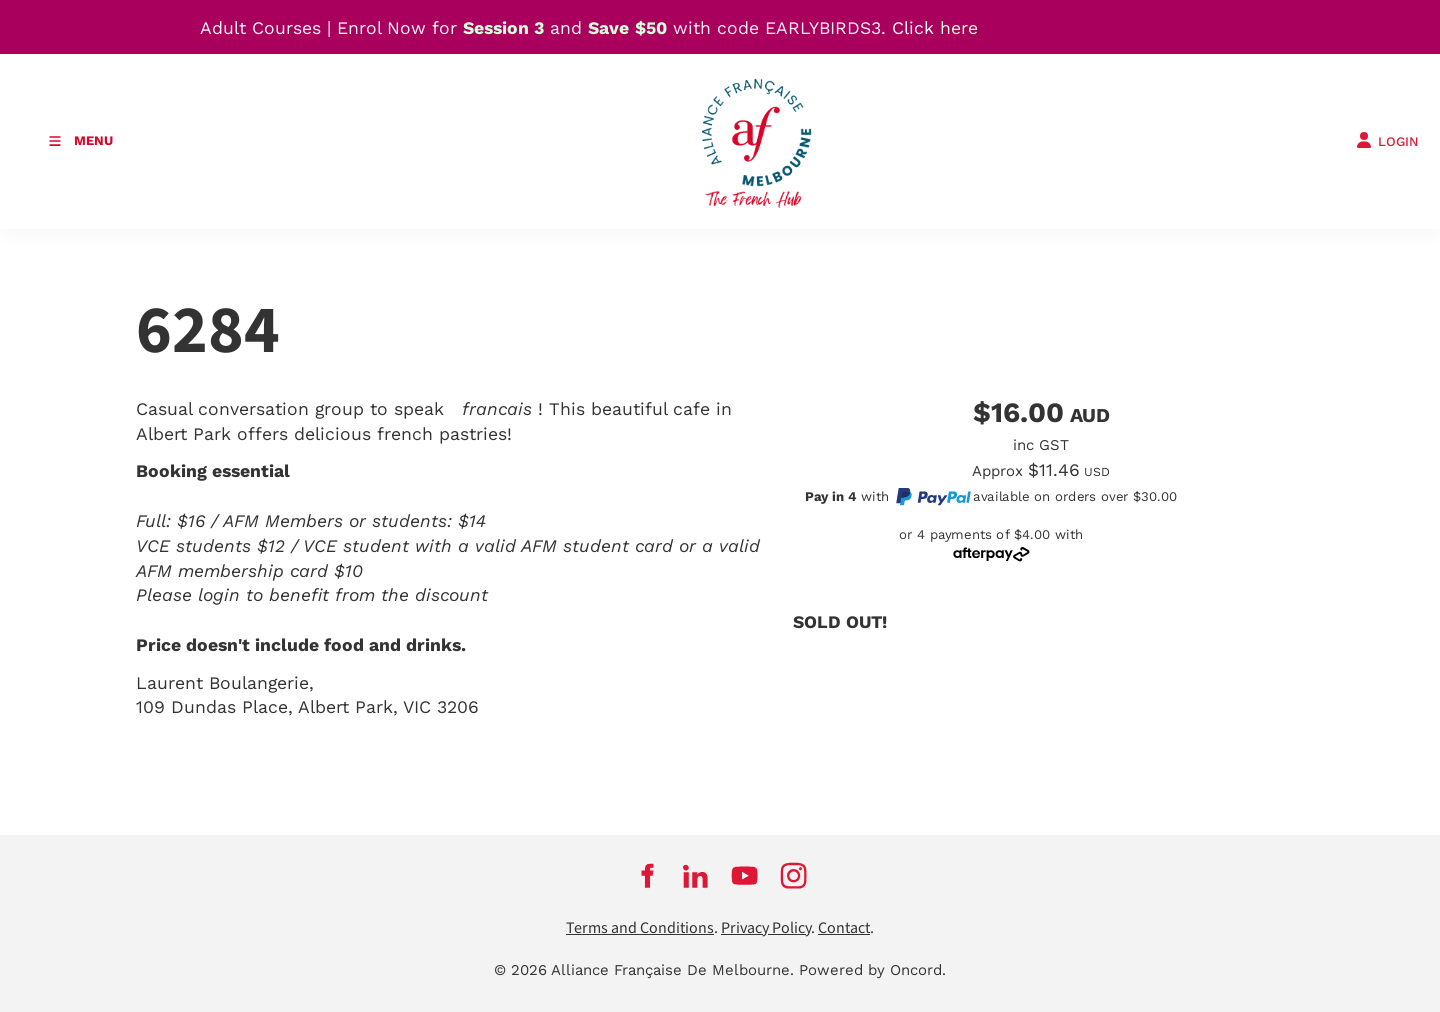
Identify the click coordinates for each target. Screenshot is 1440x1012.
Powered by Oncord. (872, 970)
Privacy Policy (766, 928)
